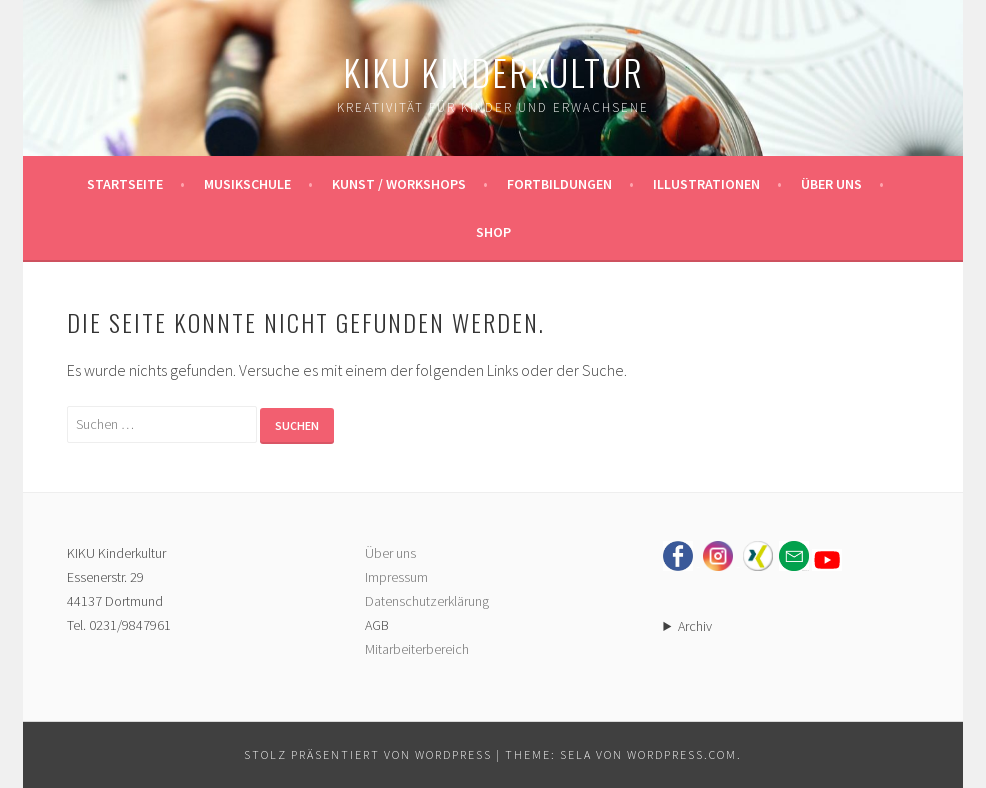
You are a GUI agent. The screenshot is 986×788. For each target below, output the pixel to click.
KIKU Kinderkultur (493, 71)
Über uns (831, 184)
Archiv (695, 626)
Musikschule (247, 184)
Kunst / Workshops (399, 184)
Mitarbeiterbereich (417, 649)
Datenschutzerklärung (427, 601)
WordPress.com (682, 754)
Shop (493, 232)
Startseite (125, 184)
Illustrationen (706, 184)
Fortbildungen (559, 184)
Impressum (396, 577)
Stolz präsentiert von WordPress (368, 754)
